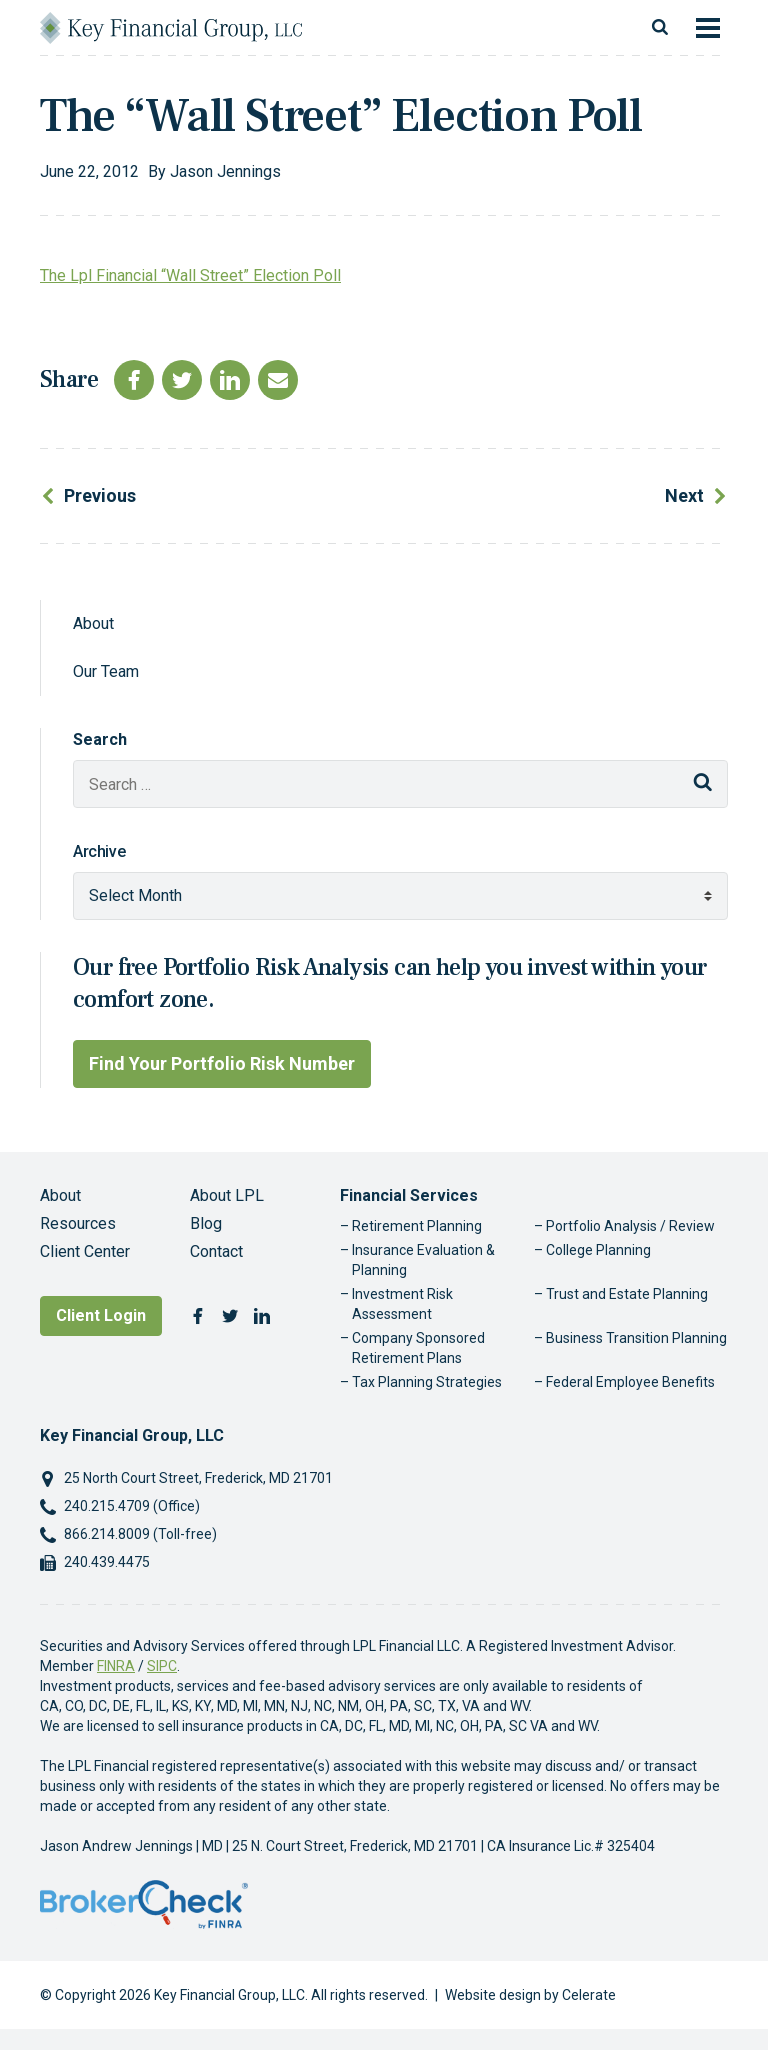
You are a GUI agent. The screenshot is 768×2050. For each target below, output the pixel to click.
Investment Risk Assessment (402, 1304)
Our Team (106, 671)
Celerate (589, 1995)
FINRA (116, 1666)
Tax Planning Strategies (427, 1382)
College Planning (598, 1250)
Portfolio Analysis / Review (630, 1226)
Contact (216, 1251)
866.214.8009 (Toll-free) (140, 1534)
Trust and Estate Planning (627, 1294)
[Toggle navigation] (708, 28)
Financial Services (409, 1195)
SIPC (162, 1666)
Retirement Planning (417, 1226)
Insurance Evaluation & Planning (423, 1260)
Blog (206, 1223)
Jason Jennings (225, 171)
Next (684, 495)
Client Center (85, 1251)
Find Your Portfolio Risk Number (222, 1063)
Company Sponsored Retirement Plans (418, 1348)
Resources (78, 1223)
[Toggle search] (660, 28)
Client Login (101, 1315)
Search (100, 739)
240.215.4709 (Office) (132, 1506)
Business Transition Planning (636, 1338)
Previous (100, 495)
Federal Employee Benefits (630, 1382)
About (93, 623)
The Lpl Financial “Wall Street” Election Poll (190, 275)
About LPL (227, 1195)
